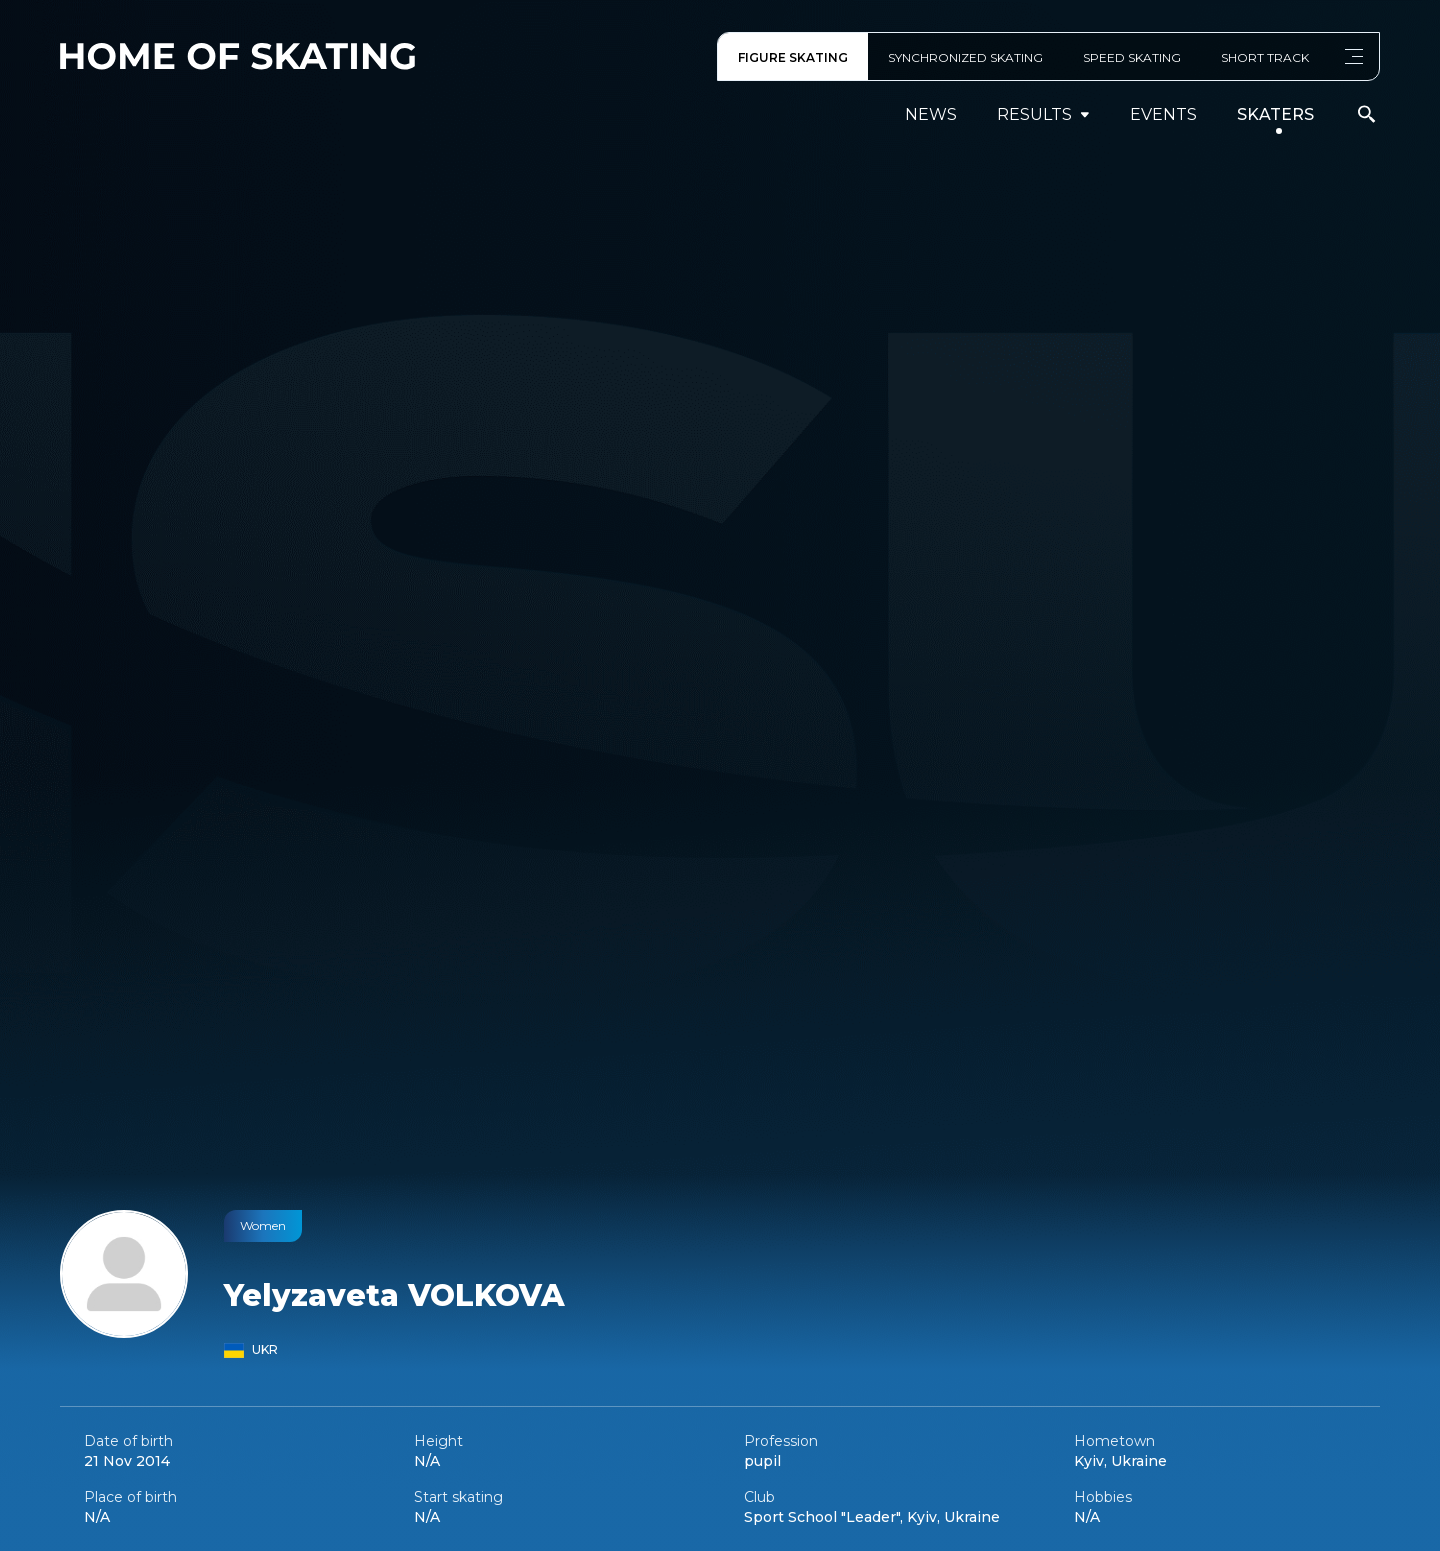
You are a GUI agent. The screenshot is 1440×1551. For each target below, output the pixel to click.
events (1163, 114)
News (931, 114)
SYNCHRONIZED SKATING (965, 57)
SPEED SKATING (1132, 57)
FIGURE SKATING (793, 57)
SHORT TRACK (1265, 57)
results (1043, 114)
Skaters (1275, 114)
